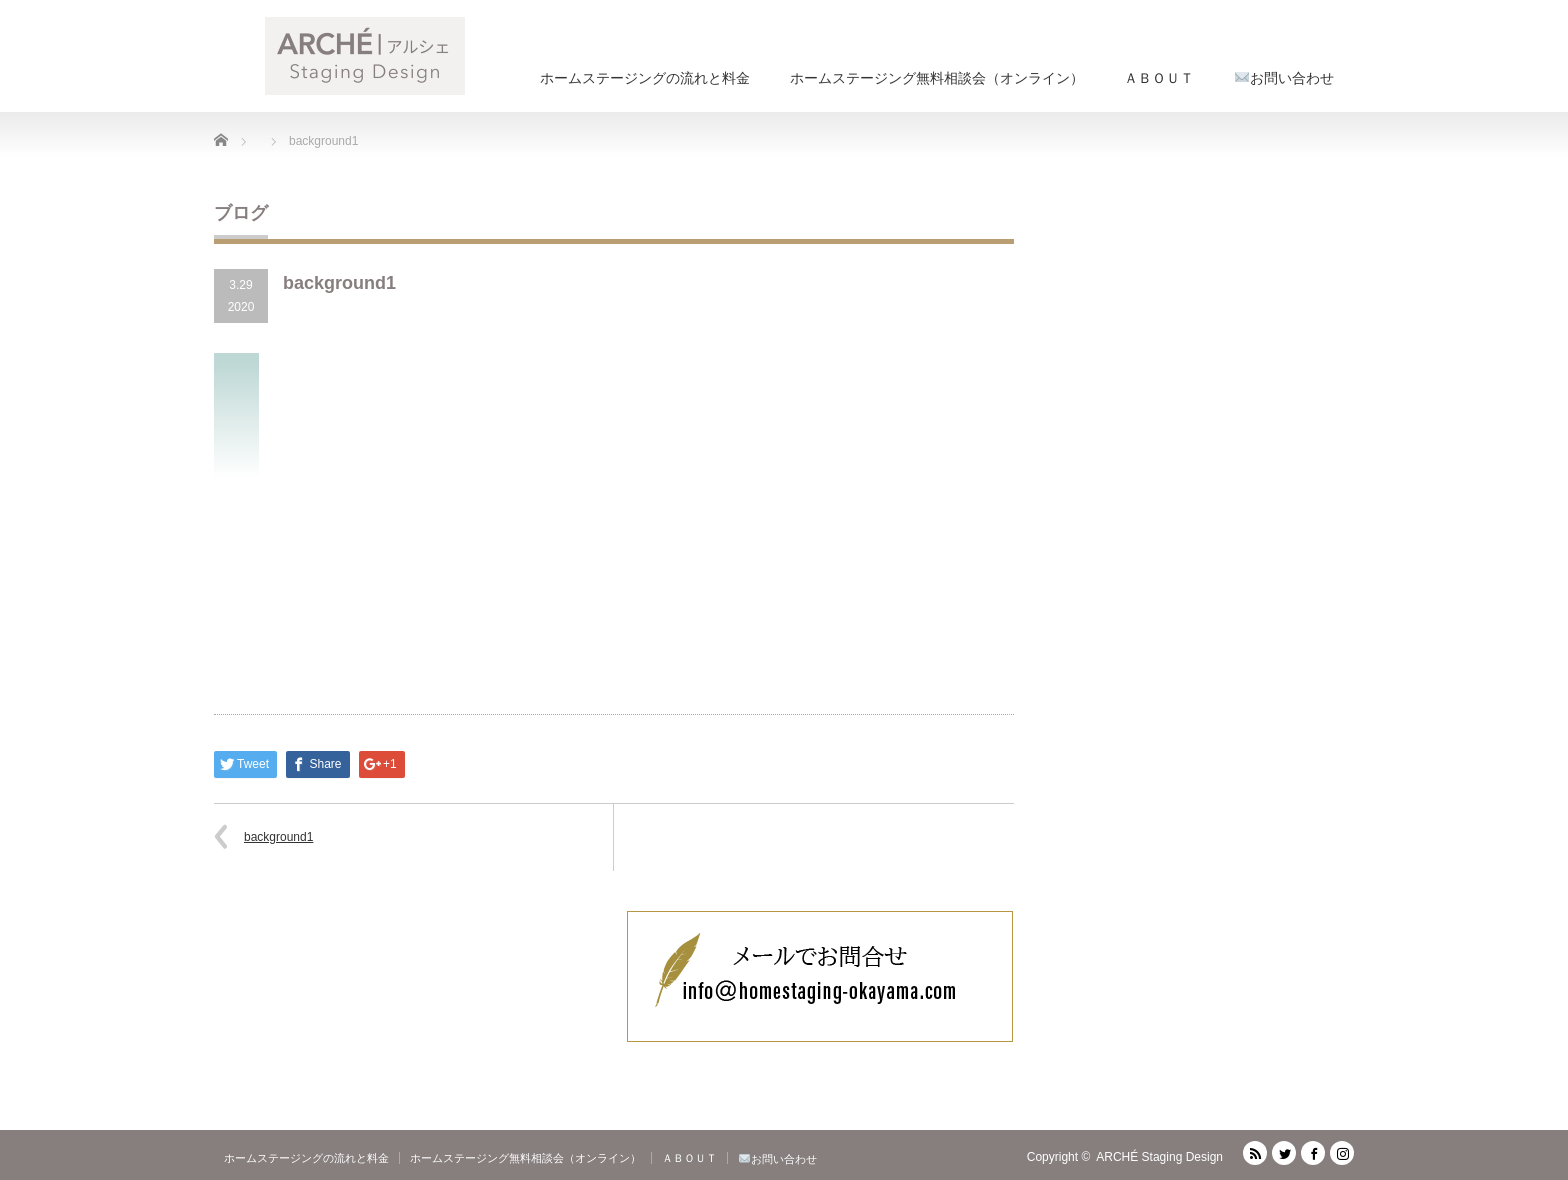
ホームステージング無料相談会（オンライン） (937, 78)
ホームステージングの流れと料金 (645, 78)
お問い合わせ (1284, 78)
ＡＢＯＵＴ (1159, 78)
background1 (278, 837)
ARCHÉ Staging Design (1159, 1157)
